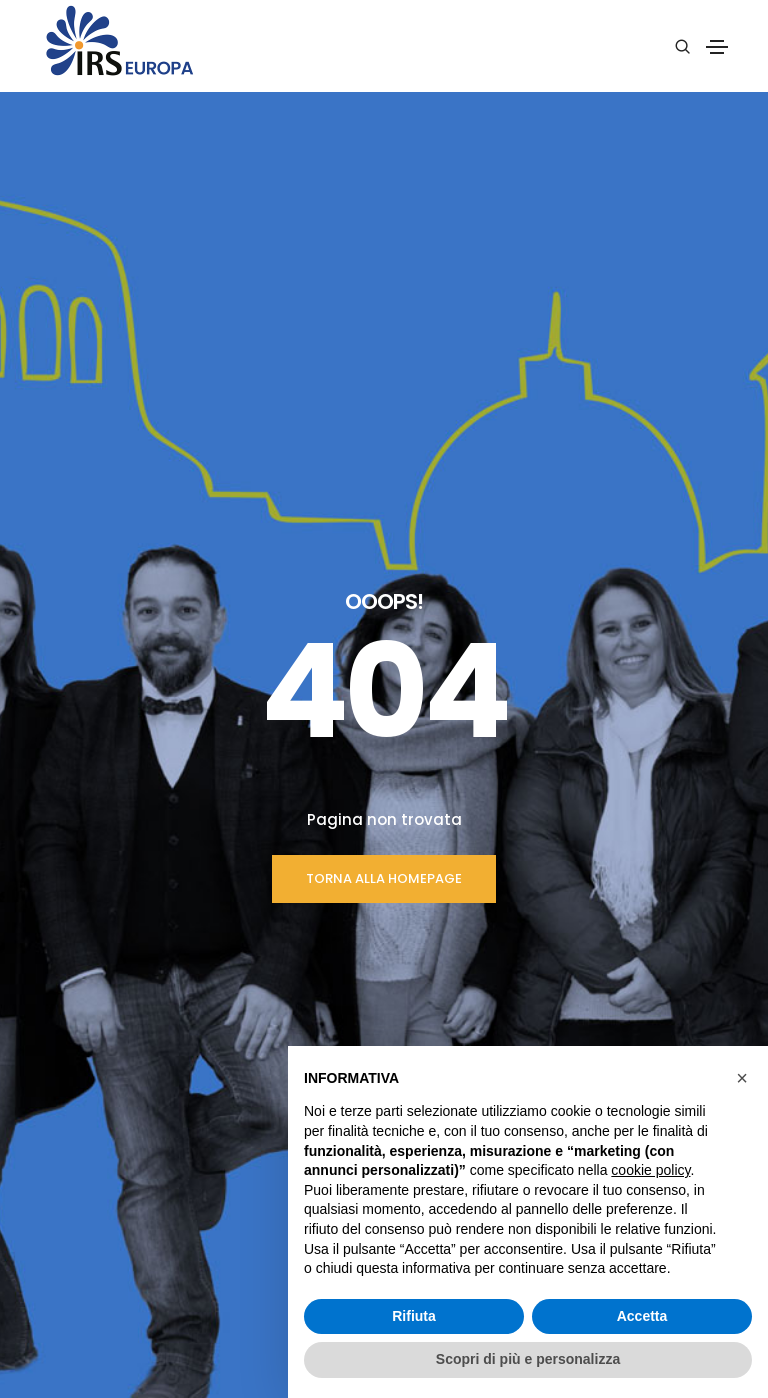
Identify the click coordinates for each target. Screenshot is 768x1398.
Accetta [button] (642, 1316)
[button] (742, 1078)
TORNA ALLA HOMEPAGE (384, 539)
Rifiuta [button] (414, 1316)
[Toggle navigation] (717, 47)
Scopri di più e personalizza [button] (528, 1359)
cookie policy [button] (650, 1170)
